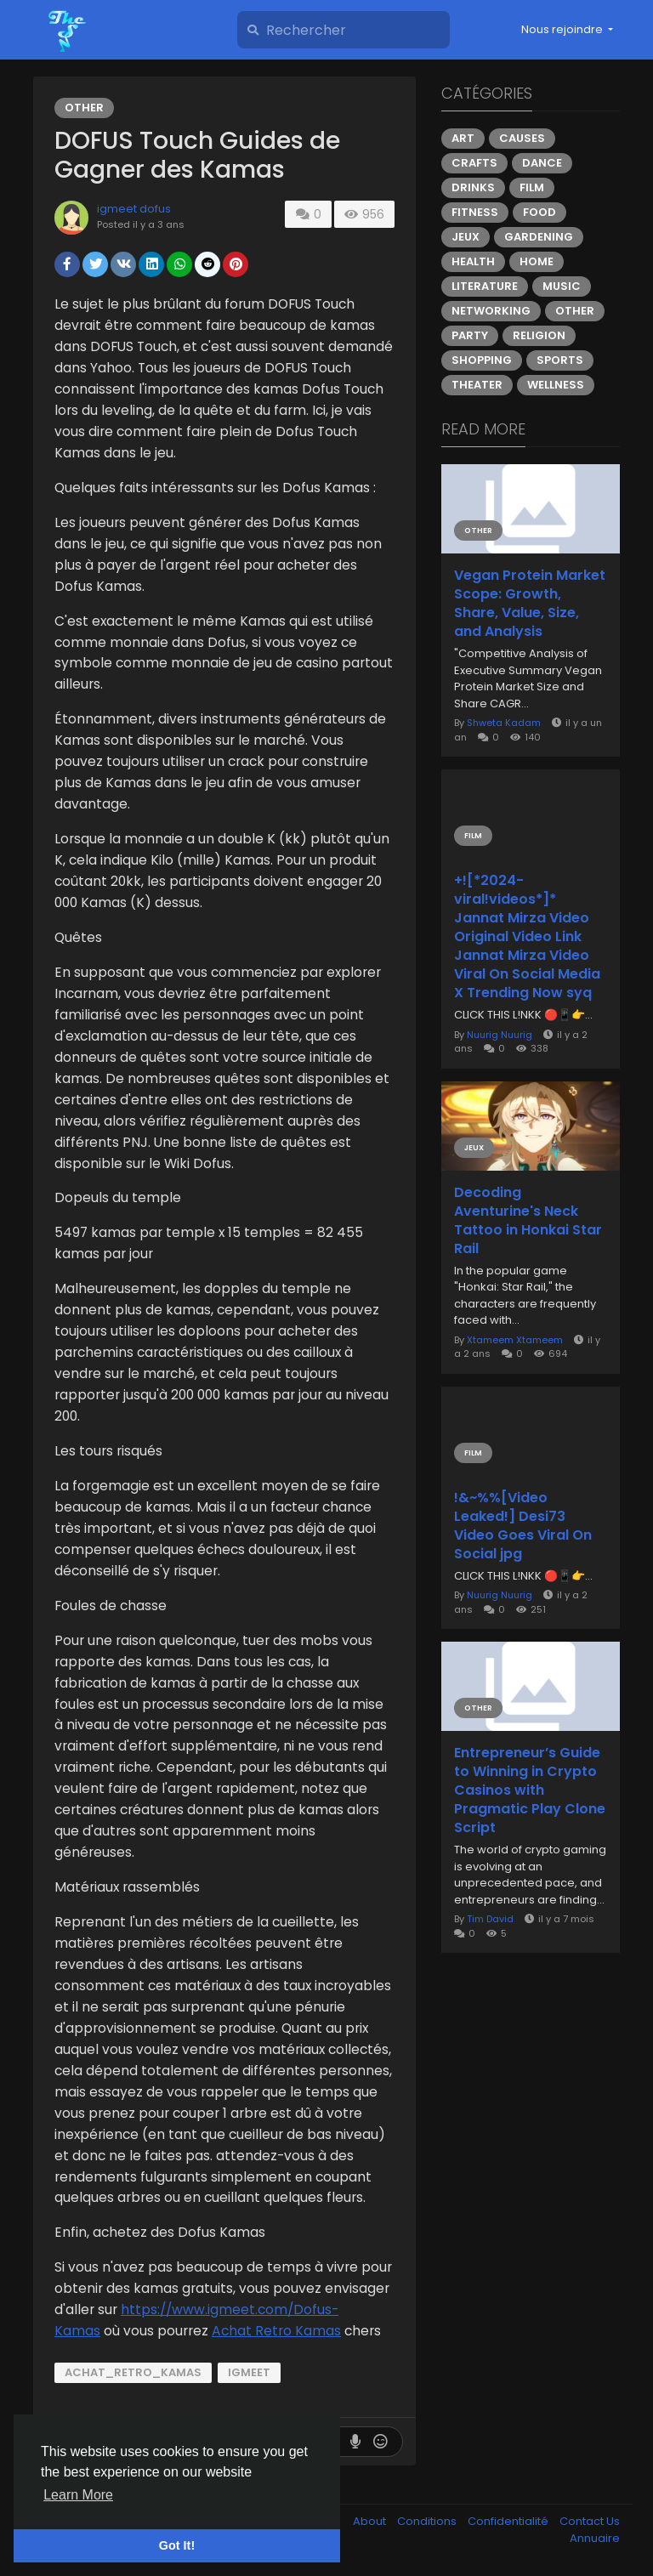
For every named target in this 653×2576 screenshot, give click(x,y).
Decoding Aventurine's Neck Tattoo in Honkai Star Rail (528, 1220)
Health (473, 261)
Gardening (538, 237)
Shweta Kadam (504, 722)
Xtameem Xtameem (515, 1340)
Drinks (473, 187)
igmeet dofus (134, 209)
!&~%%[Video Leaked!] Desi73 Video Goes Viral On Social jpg (523, 1526)
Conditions (428, 2521)
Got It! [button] (177, 2545)
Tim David (490, 1919)
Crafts (474, 163)
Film (532, 187)
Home (537, 261)
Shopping (481, 360)
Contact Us (589, 2521)
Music (561, 286)
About (371, 2521)
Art (462, 138)
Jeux (465, 237)
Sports (560, 360)
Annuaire (595, 2538)
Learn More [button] (78, 2495)
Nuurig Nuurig (499, 1034)
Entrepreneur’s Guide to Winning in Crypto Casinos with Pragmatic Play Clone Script (529, 1790)
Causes (522, 138)
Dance (542, 163)
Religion (539, 335)
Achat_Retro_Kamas (133, 2372)
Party (469, 335)
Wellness (555, 385)
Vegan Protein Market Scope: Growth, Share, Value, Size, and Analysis (529, 603)
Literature (484, 286)
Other (84, 107)
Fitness (474, 212)
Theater (477, 385)
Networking (491, 311)
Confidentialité (509, 2521)
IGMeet (249, 2372)
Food (539, 212)
